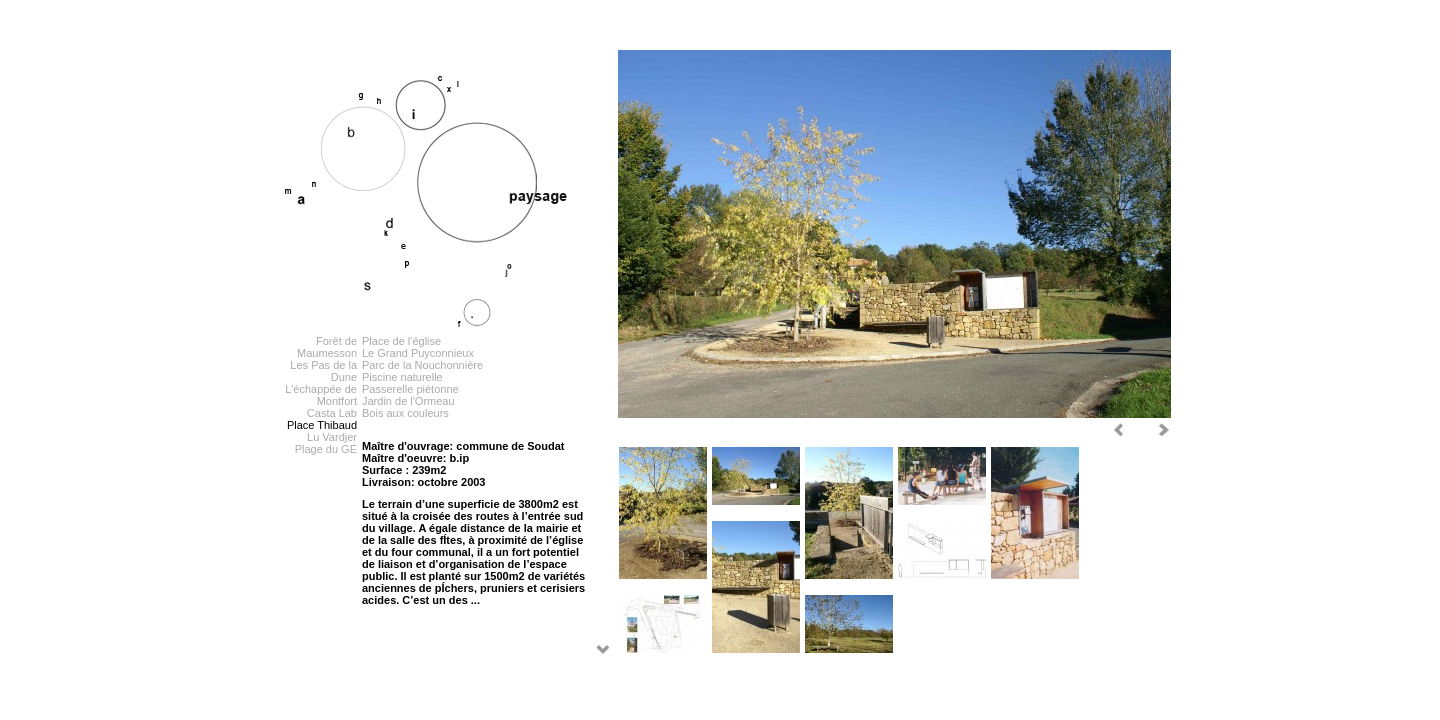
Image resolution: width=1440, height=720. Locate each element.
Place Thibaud (322, 425)
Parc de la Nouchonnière (422, 365)
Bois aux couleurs (405, 413)
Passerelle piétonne (410, 389)
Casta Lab (332, 413)
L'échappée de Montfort (321, 395)
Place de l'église (401, 341)
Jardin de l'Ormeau (408, 401)
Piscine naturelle (402, 377)
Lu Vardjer (332, 437)
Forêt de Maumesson (327, 347)
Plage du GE (326, 449)
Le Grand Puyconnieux (418, 353)
